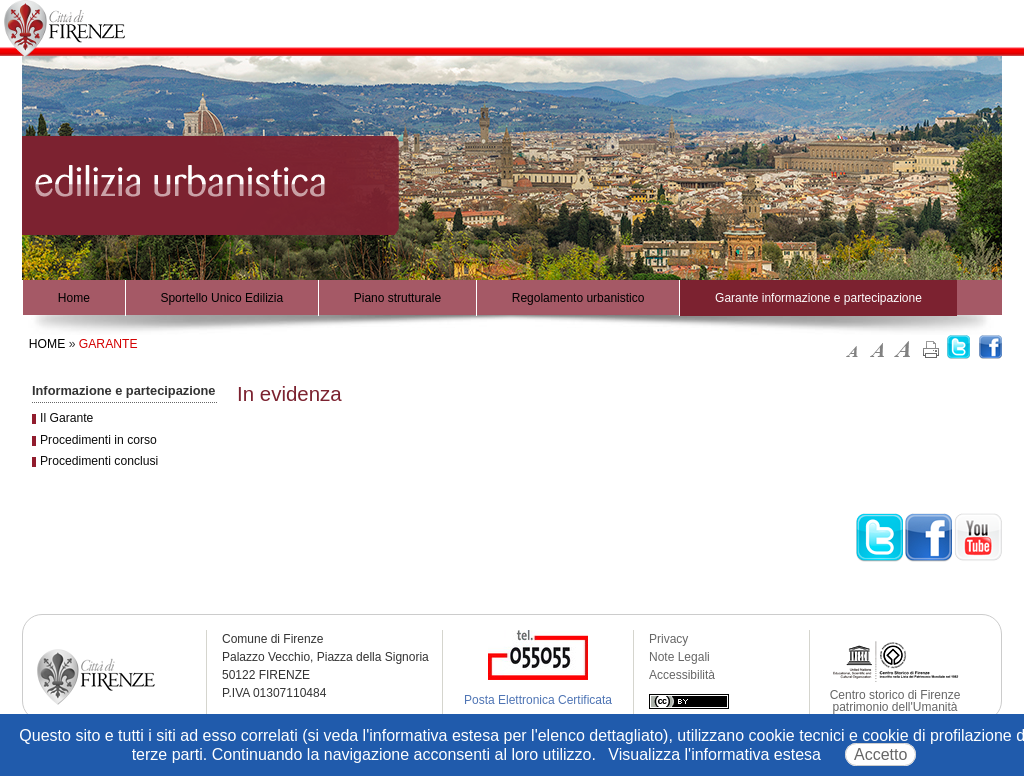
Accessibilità (682, 675)
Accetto (880, 754)
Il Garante (66, 418)
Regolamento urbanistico (578, 298)
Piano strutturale (397, 298)
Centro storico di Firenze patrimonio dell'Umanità (895, 701)
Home (74, 298)
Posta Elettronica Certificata (538, 700)
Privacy (668, 639)
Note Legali (679, 657)
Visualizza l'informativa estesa (714, 754)
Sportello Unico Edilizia (221, 298)
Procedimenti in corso (98, 440)
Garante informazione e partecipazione (818, 298)
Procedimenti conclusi (99, 461)
